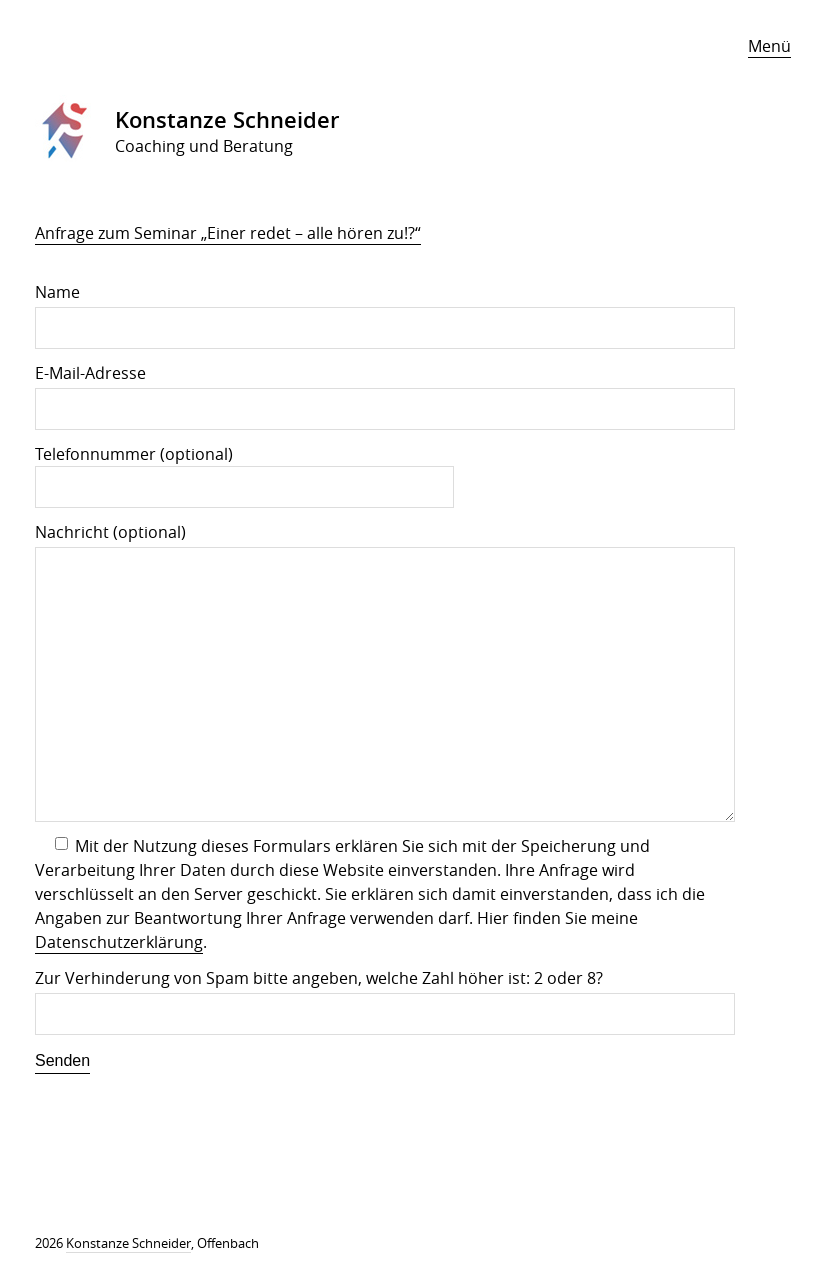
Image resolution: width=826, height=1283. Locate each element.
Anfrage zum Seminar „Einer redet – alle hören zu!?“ (228, 233)
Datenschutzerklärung (119, 942)
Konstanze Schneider (128, 1243)
